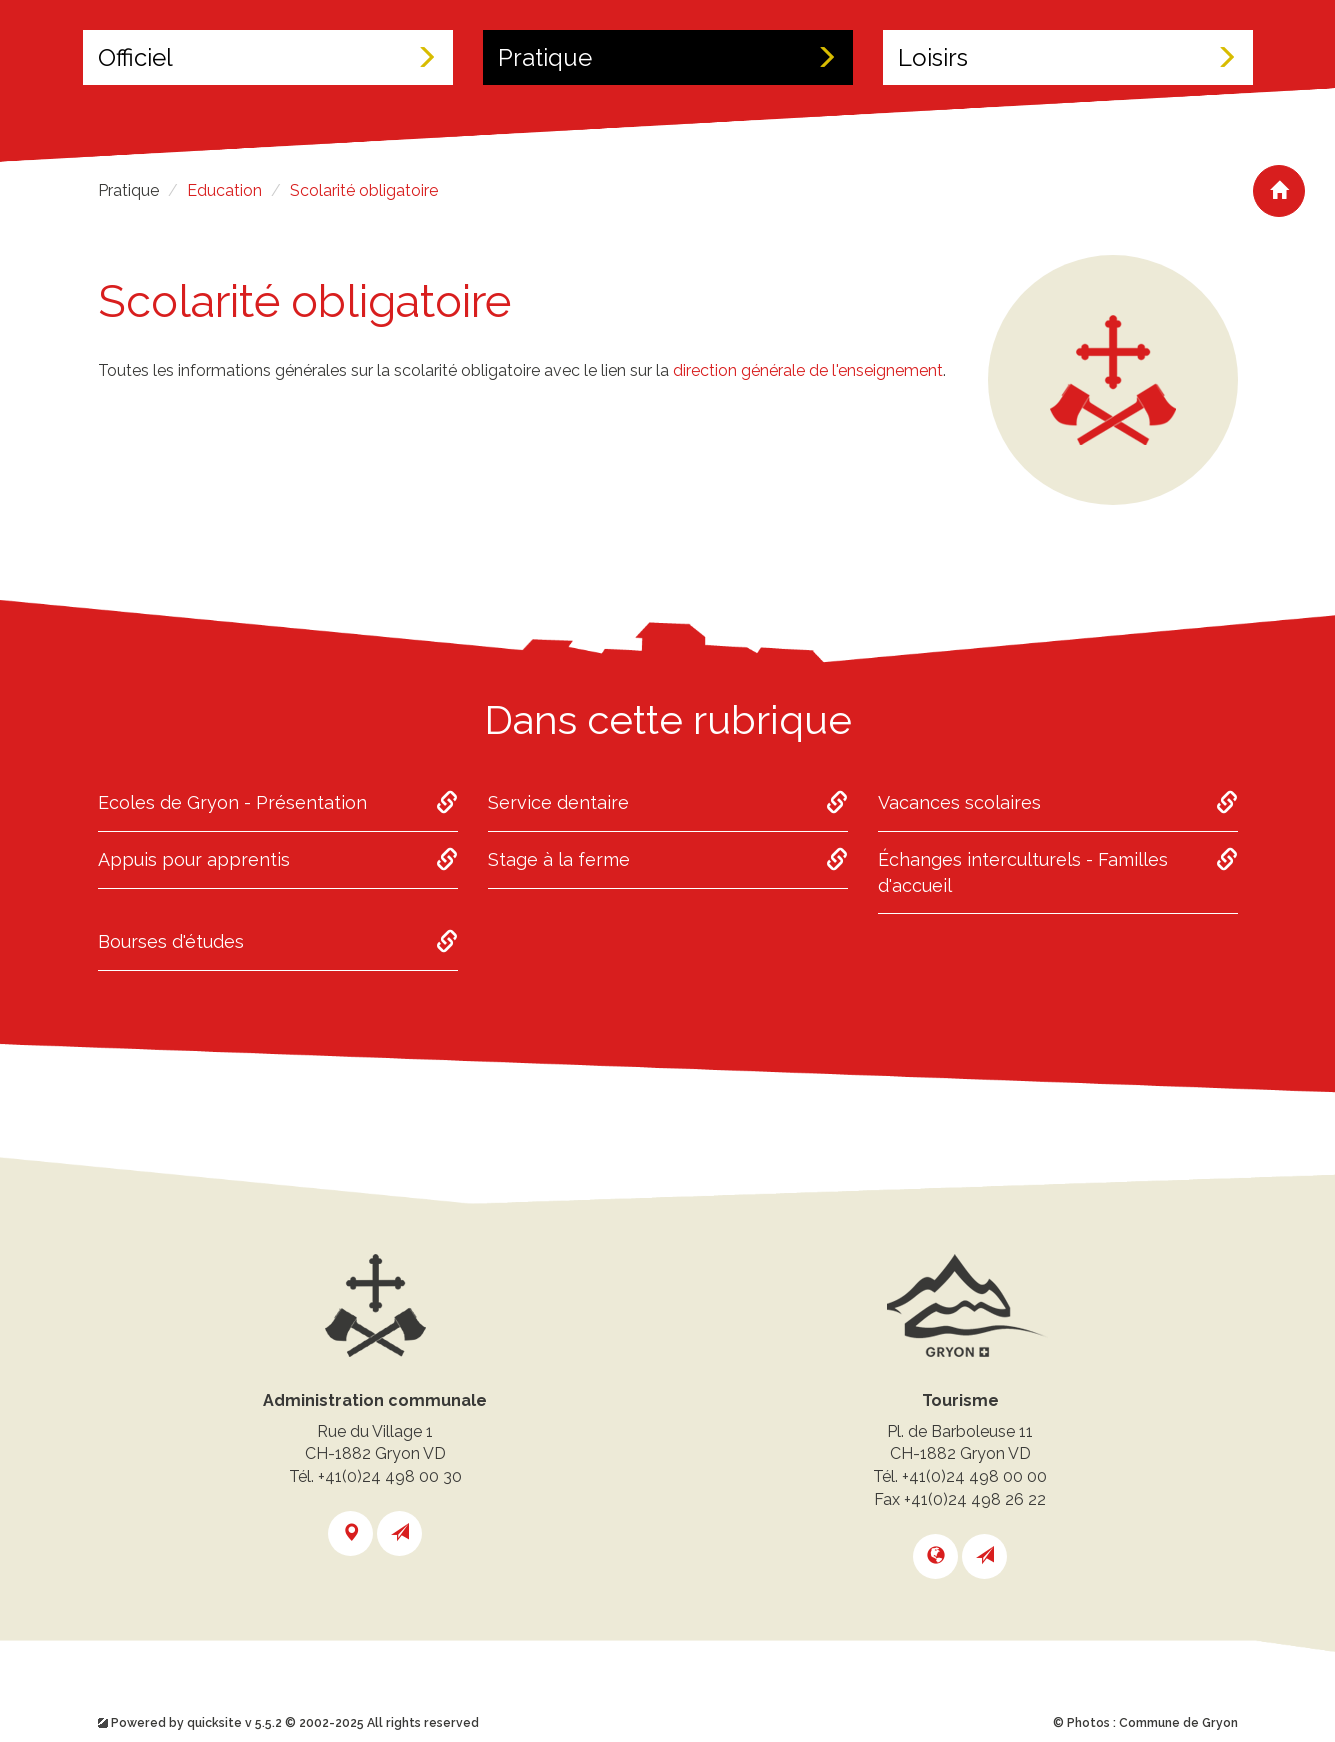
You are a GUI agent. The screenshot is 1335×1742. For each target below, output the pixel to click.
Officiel (268, 57)
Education (224, 190)
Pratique (668, 57)
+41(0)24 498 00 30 (390, 1476)
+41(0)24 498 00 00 (974, 1476)
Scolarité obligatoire (364, 190)
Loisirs (1068, 57)
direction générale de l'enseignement (808, 370)
